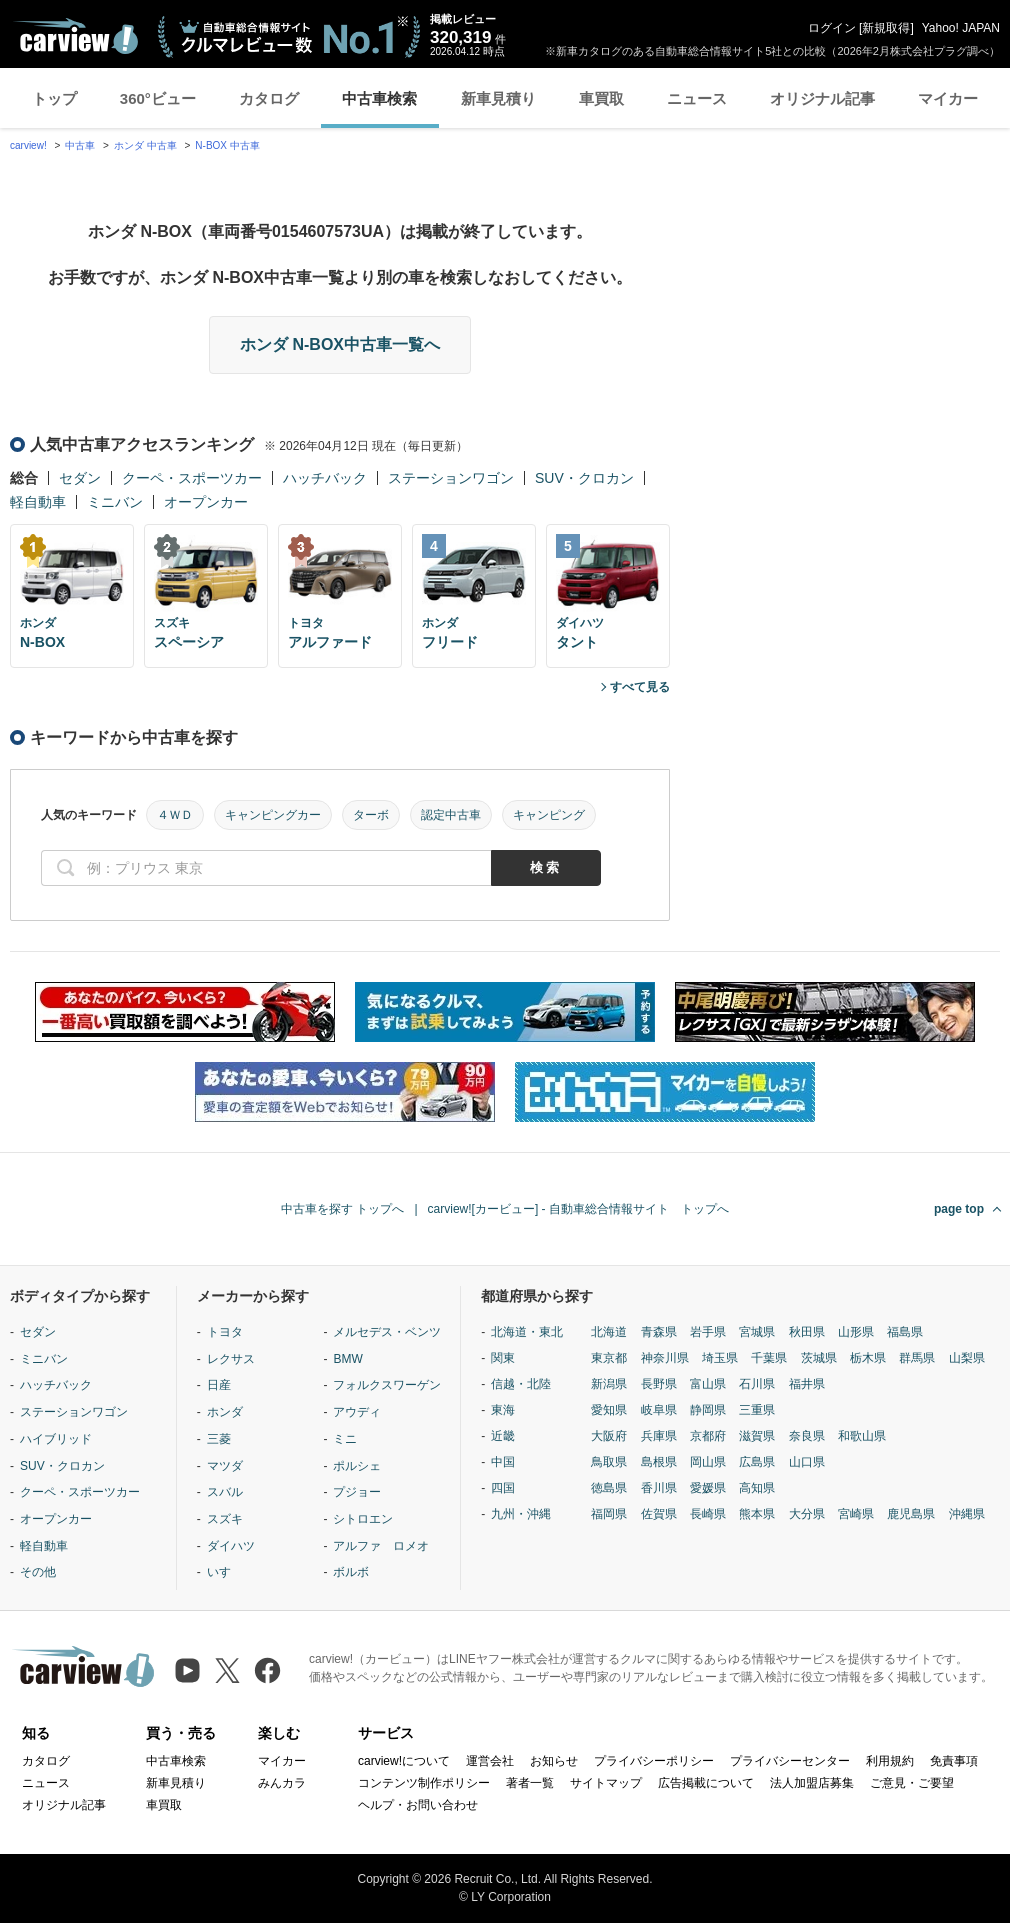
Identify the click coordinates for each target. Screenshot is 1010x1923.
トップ (54, 98)
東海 (503, 1410)
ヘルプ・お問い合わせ (418, 1805)
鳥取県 (609, 1462)
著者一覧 (530, 1783)
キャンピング (549, 815)
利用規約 (890, 1761)
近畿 (503, 1436)
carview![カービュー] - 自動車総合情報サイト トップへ (578, 1209)
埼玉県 (720, 1358)
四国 (503, 1488)
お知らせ (554, 1761)
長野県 (659, 1384)
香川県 (659, 1488)
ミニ (345, 1439)
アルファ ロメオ (381, 1546)
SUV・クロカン (584, 478)
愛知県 (609, 1410)
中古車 (80, 145)
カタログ (269, 98)
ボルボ (351, 1572)
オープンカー (206, 502)
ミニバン (115, 502)
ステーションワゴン (451, 478)
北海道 (609, 1332)
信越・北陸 (521, 1384)
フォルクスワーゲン (387, 1385)
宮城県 (757, 1332)
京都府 (708, 1436)
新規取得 (886, 28)
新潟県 (609, 1384)
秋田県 (807, 1332)
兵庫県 (659, 1436)
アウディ (357, 1412)
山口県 (807, 1462)
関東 (503, 1358)
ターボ (371, 815)
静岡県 (708, 1410)
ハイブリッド (56, 1439)
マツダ (225, 1466)
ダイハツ (231, 1546)
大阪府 (609, 1436)
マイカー (948, 98)
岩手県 (708, 1332)
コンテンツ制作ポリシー (424, 1783)
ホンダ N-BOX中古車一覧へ (340, 344)
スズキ (225, 1519)
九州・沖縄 (521, 1514)
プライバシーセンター (790, 1761)
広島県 (757, 1462)
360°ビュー (158, 98)
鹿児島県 (911, 1514)
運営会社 (490, 1761)
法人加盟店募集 (812, 1783)
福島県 (905, 1332)
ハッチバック (325, 478)
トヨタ (225, 1332)
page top (959, 1209)
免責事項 (954, 1761)
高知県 (757, 1488)
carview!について (404, 1761)
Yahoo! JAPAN (961, 28)
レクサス (231, 1359)
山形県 (856, 1332)
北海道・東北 (527, 1332)
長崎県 (708, 1514)
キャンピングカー (273, 815)
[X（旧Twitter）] (227, 1670)
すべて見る (640, 687)
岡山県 (708, 1462)
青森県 (659, 1332)
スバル (225, 1492)
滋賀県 (757, 1436)
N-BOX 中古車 (227, 145)
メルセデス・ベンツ (387, 1332)
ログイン (832, 28)
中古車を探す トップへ (342, 1209)
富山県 (708, 1384)
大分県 (807, 1514)
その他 (38, 1572)
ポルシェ (357, 1466)
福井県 (807, 1384)
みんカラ (282, 1783)
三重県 (757, 1410)
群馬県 (917, 1358)
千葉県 (769, 1358)
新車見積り (498, 98)
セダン (80, 478)
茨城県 (819, 1358)
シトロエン (363, 1519)
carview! (28, 145)
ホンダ (225, 1412)
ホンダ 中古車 (145, 145)
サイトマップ (606, 1783)
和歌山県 (862, 1436)
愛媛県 (708, 1488)
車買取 (601, 98)
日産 (219, 1385)
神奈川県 (665, 1358)
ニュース (697, 98)
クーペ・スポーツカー (192, 478)
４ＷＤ (175, 815)
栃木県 (868, 1358)
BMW (347, 1359)
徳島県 (609, 1488)
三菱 (219, 1439)
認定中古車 (451, 815)
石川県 (757, 1384)
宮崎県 (856, 1514)
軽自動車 (38, 502)
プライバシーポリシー (654, 1761)
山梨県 (967, 1358)
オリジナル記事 (822, 98)
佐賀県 (659, 1514)
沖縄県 (967, 1514)
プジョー (357, 1492)
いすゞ (225, 1572)
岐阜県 (659, 1410)
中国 (503, 1462)
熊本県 (757, 1514)
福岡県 (609, 1514)
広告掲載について (706, 1783)
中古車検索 (379, 98)
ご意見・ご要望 (912, 1783)
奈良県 (807, 1436)
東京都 (609, 1358)
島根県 (659, 1462)
